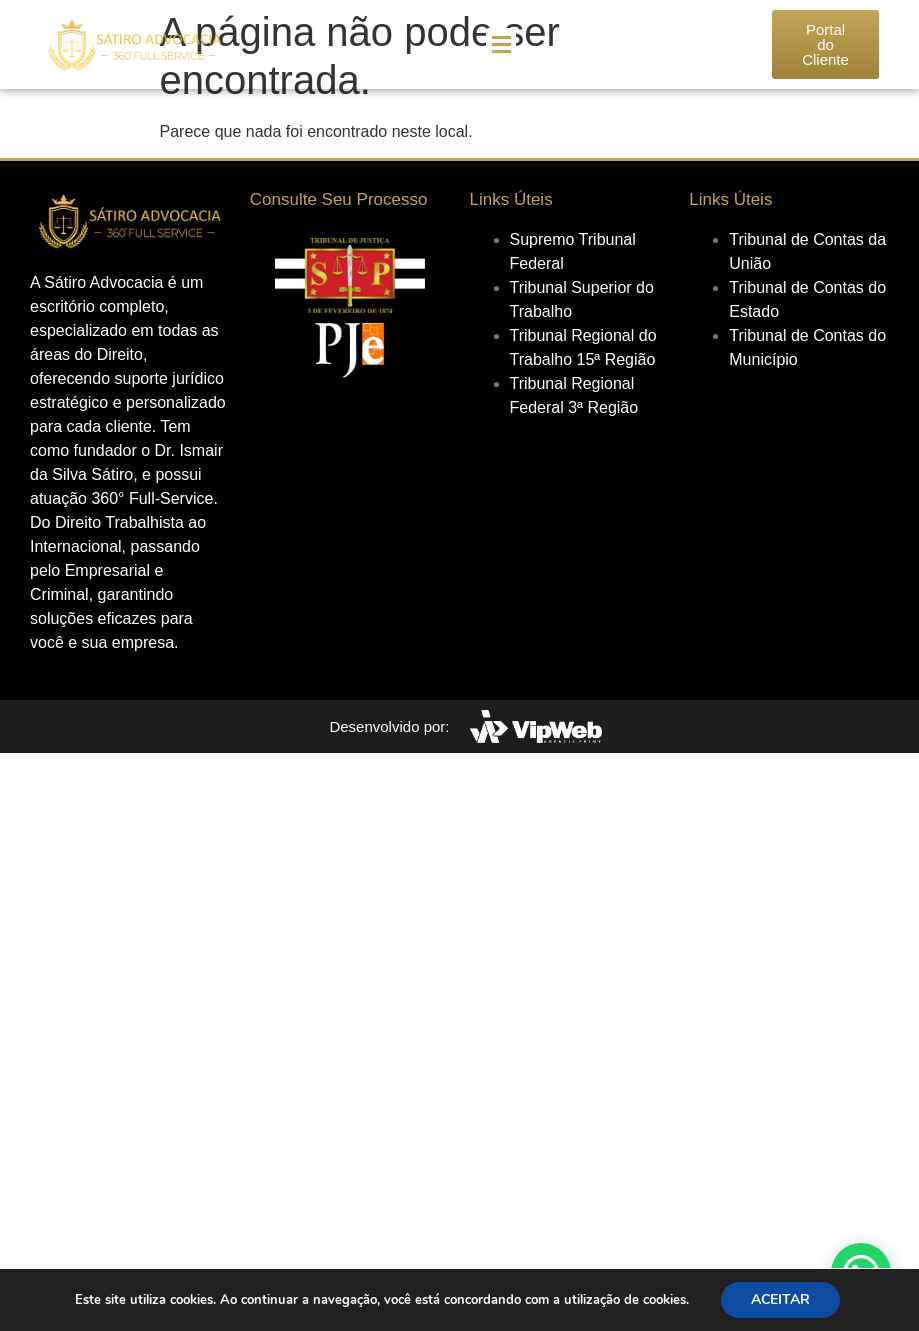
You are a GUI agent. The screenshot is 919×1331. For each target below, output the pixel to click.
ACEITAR (780, 1299)
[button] (501, 44)
